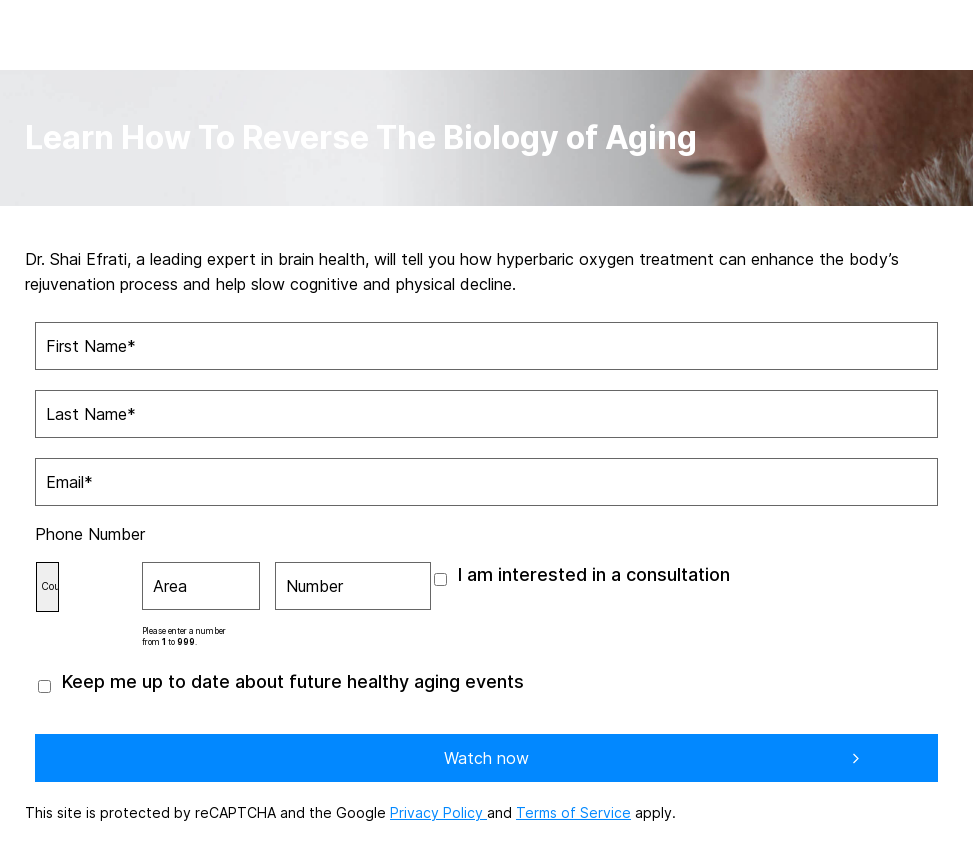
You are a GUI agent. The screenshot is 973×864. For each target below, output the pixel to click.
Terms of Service (573, 812)
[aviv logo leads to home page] (57, 31)
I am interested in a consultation (594, 574)
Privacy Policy (438, 812)
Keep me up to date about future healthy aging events (293, 681)
